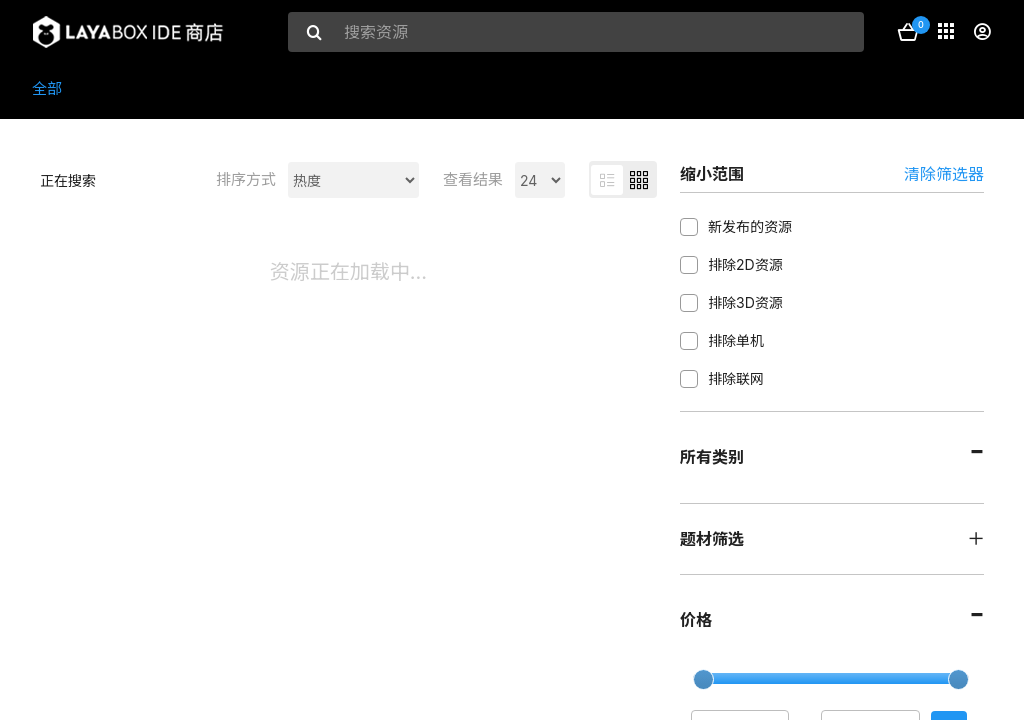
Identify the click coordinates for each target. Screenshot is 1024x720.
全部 (47, 88)
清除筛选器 (944, 174)
